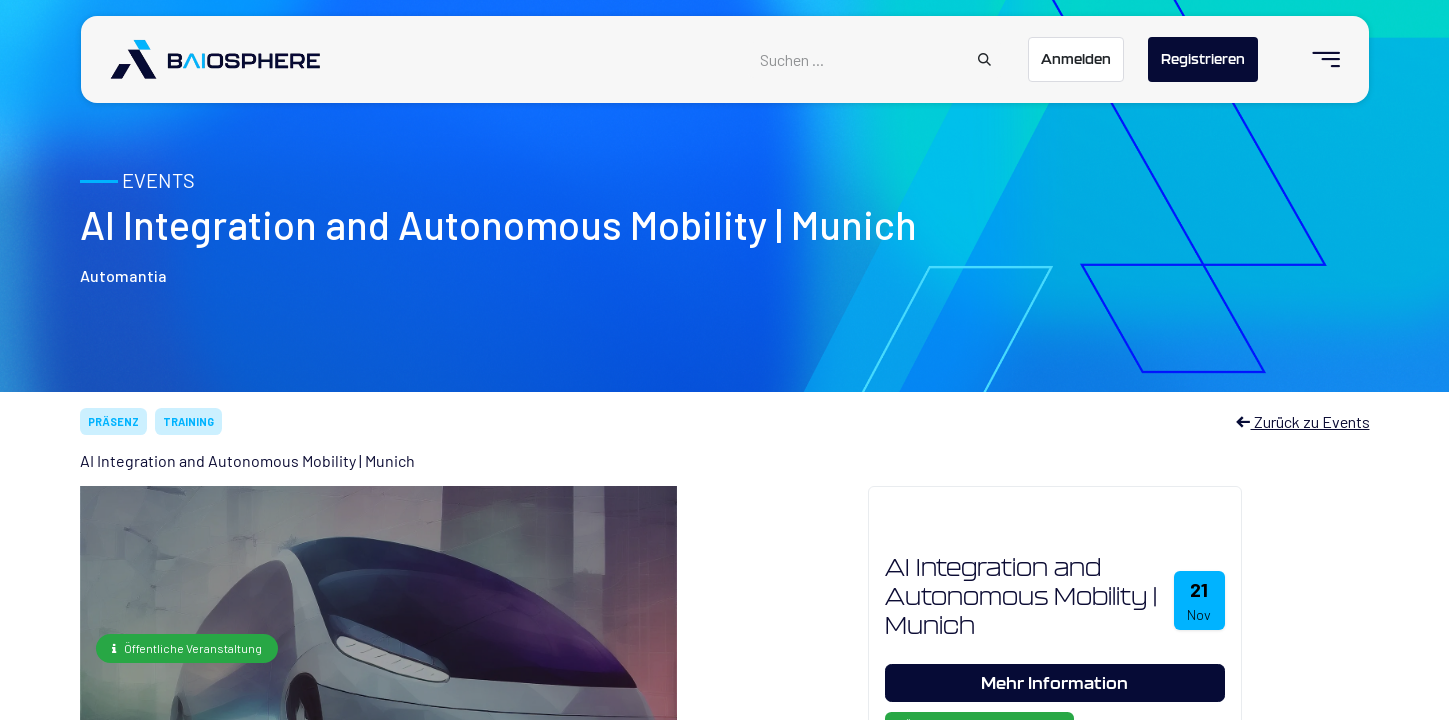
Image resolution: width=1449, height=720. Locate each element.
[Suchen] (984, 60)
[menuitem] (1317, 59)
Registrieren (1203, 59)
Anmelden (1076, 59)
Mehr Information (1054, 682)
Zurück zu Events (1302, 421)
